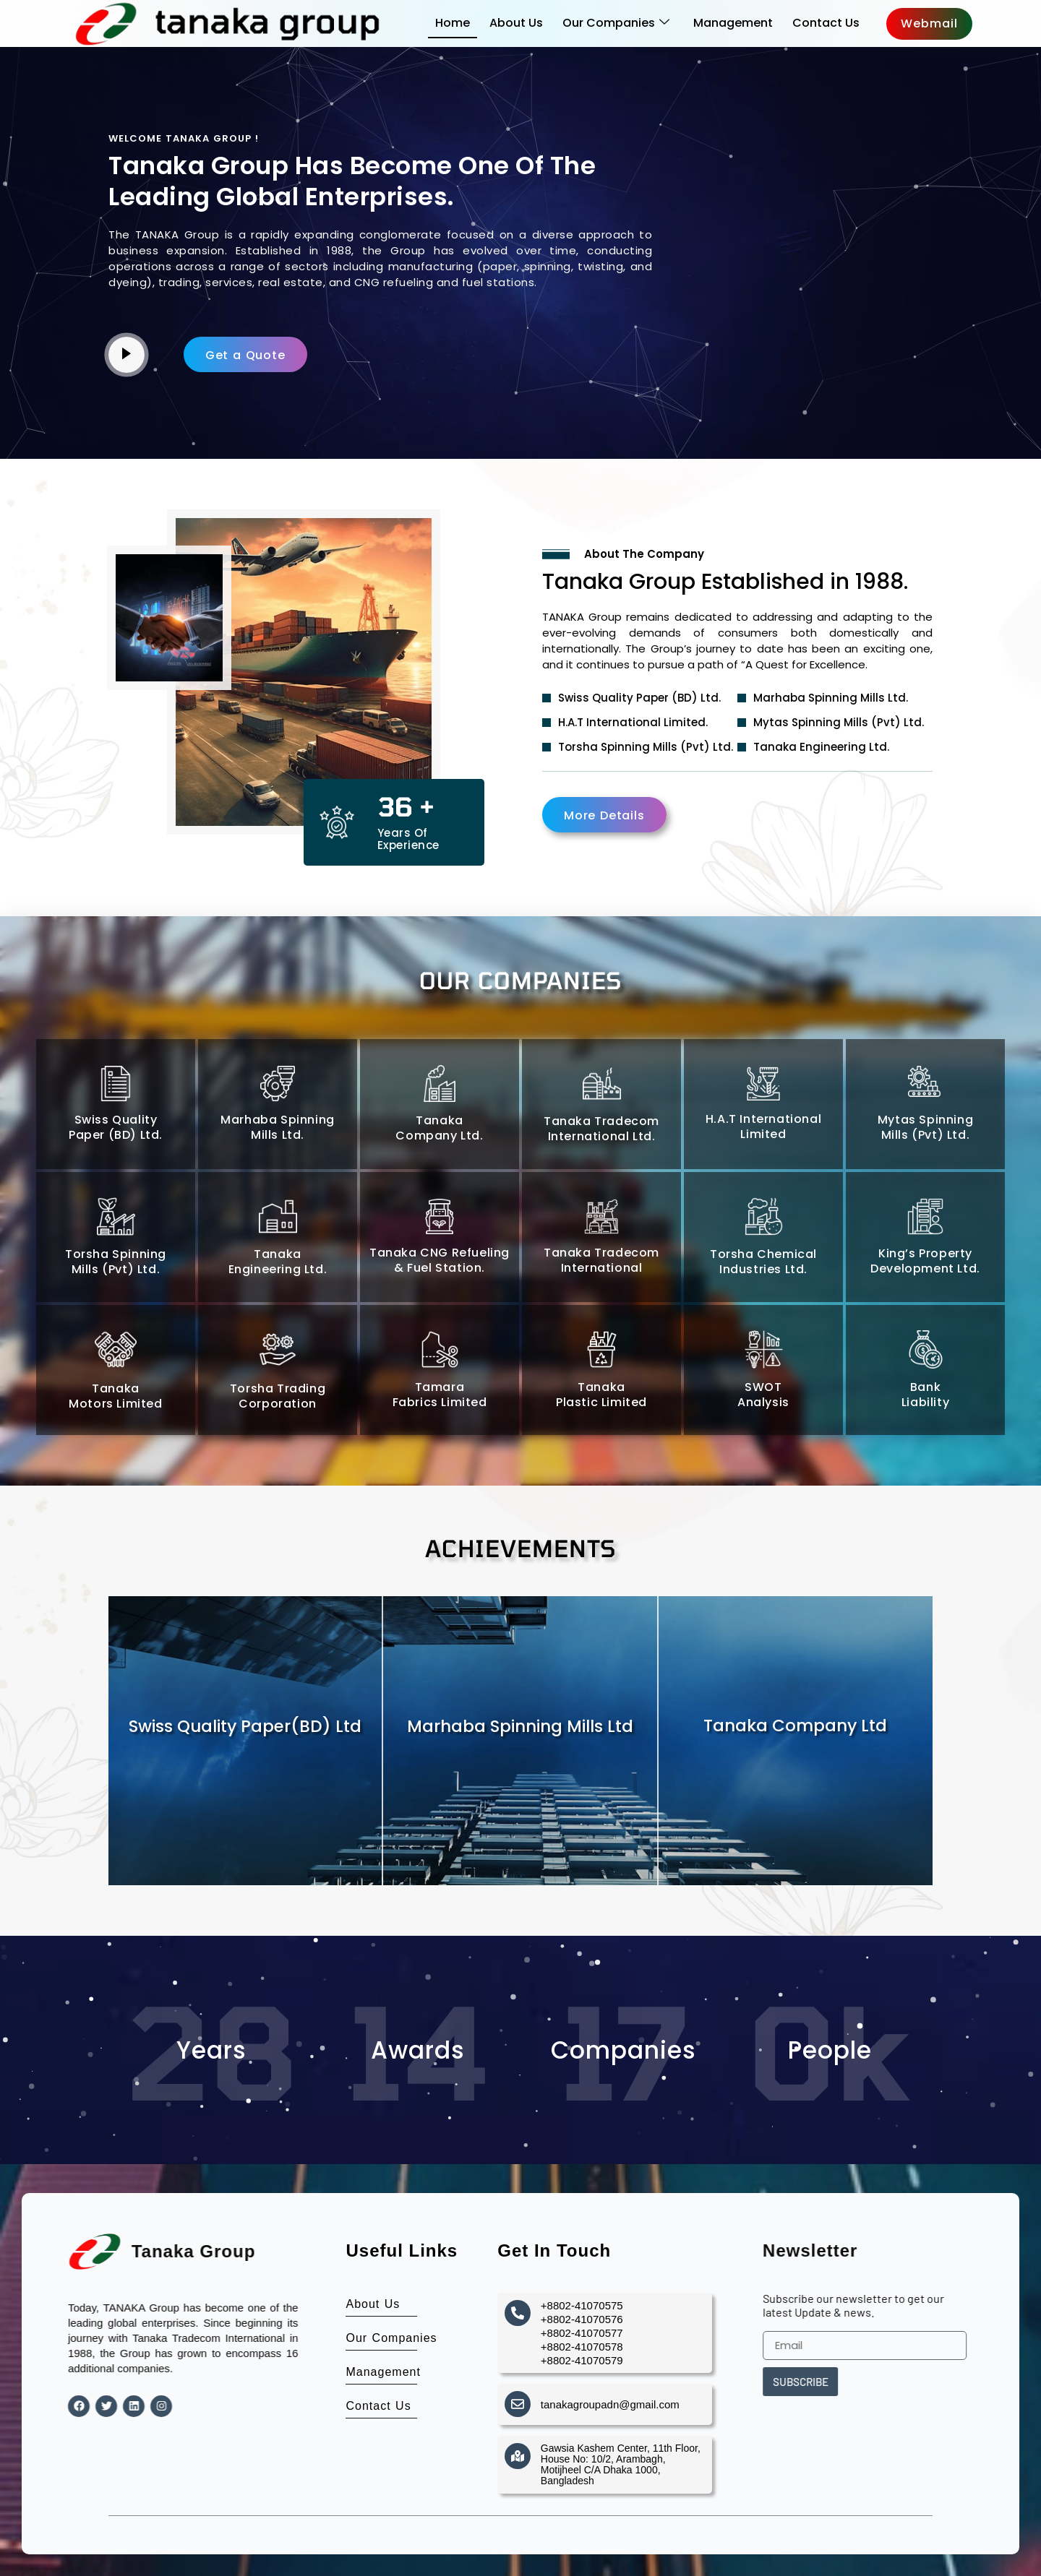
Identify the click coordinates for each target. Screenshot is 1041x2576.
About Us (516, 22)
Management (733, 22)
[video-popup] (126, 355)
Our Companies (615, 22)
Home (452, 22)
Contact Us (826, 22)
